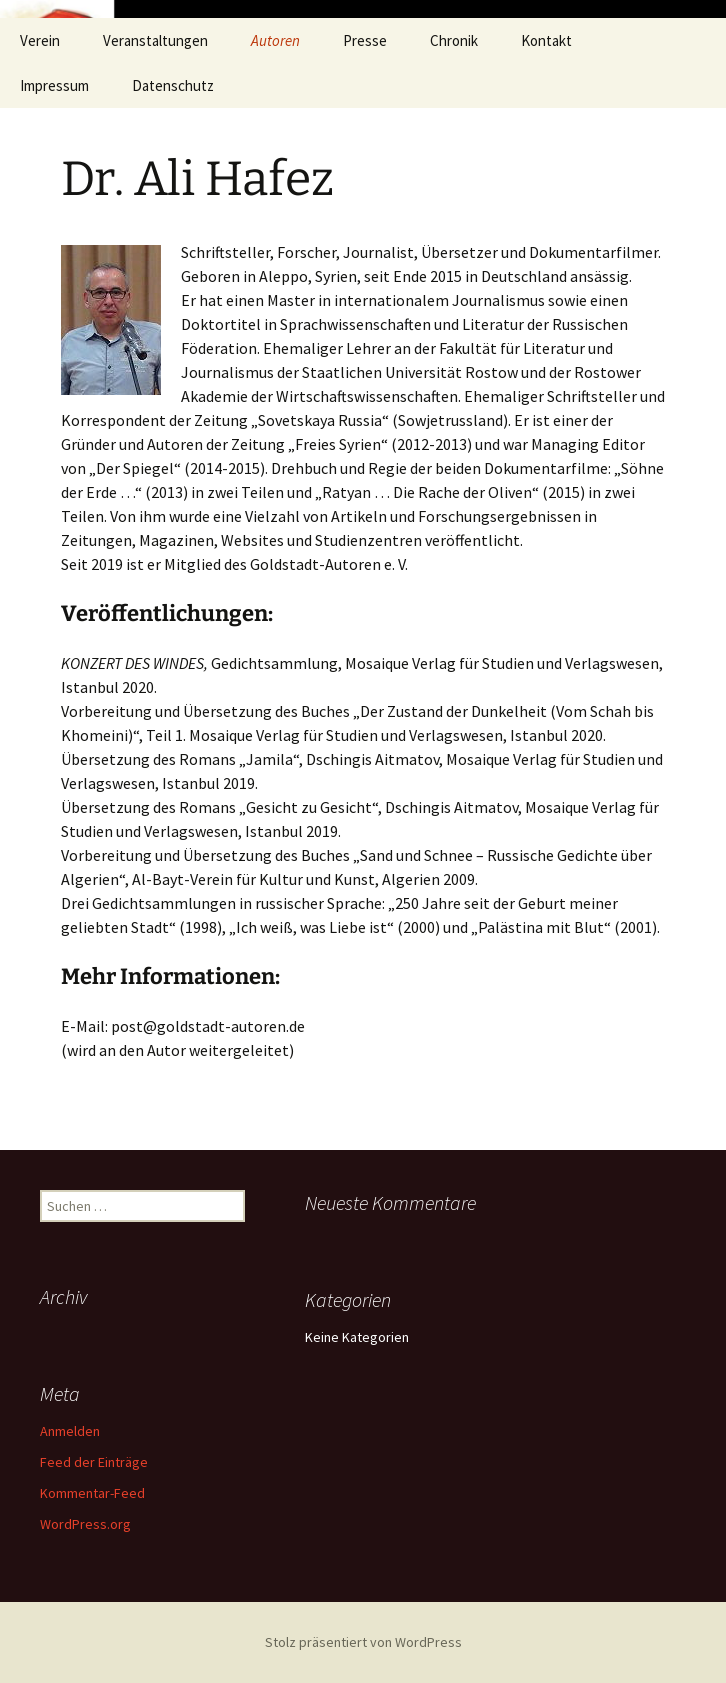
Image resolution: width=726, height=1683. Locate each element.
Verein (40, 40)
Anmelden (70, 1431)
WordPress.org (85, 1524)
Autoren (275, 40)
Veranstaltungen (155, 40)
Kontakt (546, 40)
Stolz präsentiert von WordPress (363, 1642)
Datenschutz (173, 85)
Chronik (454, 40)
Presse (365, 40)
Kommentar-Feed (92, 1493)
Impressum (54, 85)
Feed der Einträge (94, 1462)
